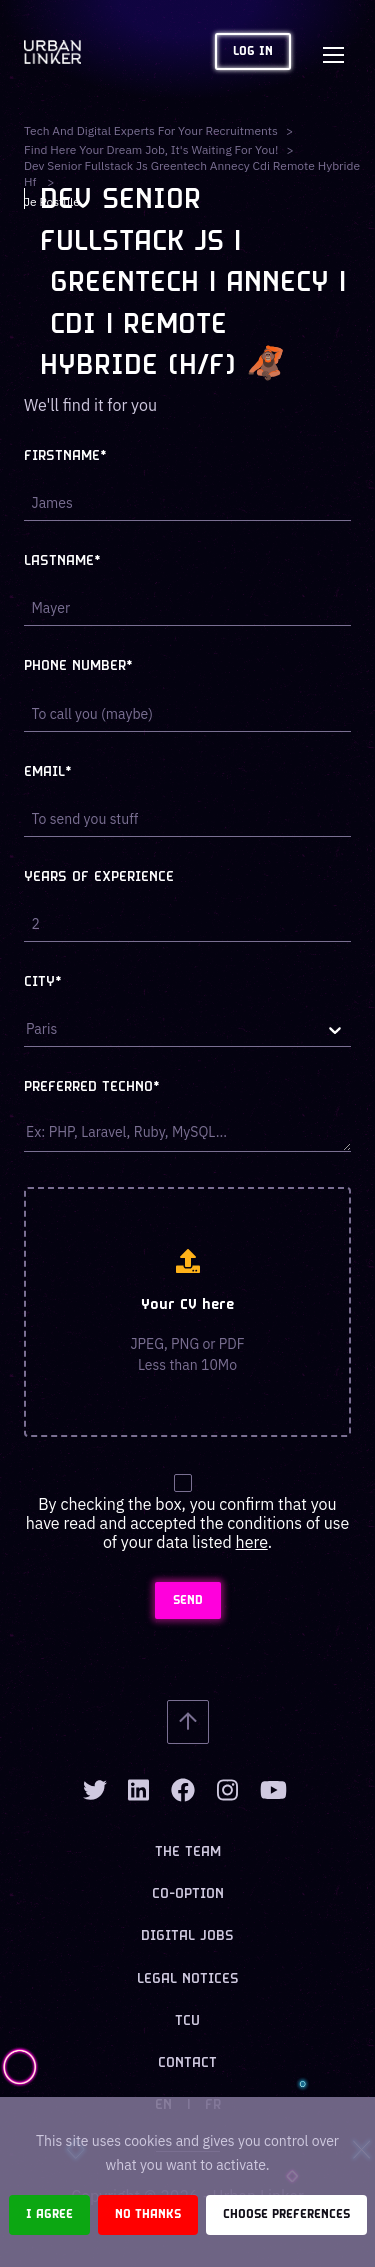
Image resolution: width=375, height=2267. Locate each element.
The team (188, 1852)
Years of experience (99, 877)
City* (43, 982)
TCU (187, 2021)
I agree (49, 2214)
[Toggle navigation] (333, 52)
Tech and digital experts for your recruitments (151, 130)
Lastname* (62, 561)
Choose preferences (286, 2214)
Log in (253, 51)
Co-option (188, 1894)
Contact (187, 2063)
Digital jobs (187, 1936)
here (252, 1542)
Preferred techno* (92, 1087)
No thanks (148, 2214)
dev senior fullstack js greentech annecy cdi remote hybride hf (192, 173)
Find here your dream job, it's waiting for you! (151, 149)
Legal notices (188, 1979)
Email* (48, 772)
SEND (188, 1600)
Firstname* (65, 456)
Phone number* (78, 666)
